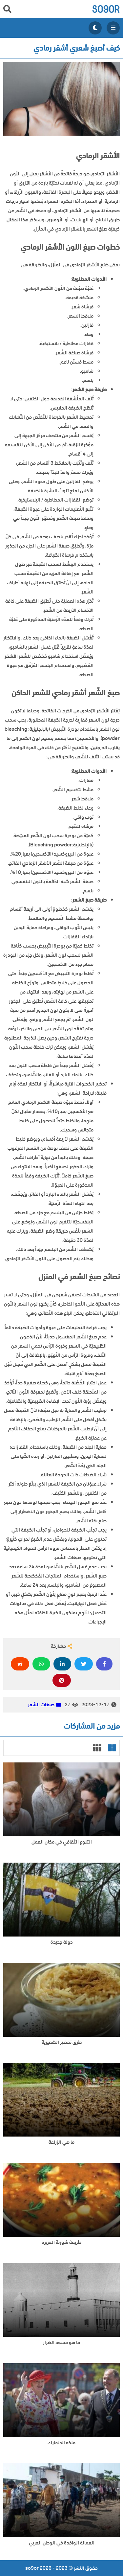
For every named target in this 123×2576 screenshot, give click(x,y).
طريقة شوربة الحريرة (61, 2242)
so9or (106, 9)
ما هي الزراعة (61, 2142)
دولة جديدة (62, 1942)
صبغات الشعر (41, 1704)
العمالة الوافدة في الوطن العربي (61, 2543)
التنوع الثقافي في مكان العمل (61, 1842)
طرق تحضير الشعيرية (62, 2042)
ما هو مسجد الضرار (61, 2343)
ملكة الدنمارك (61, 2443)
